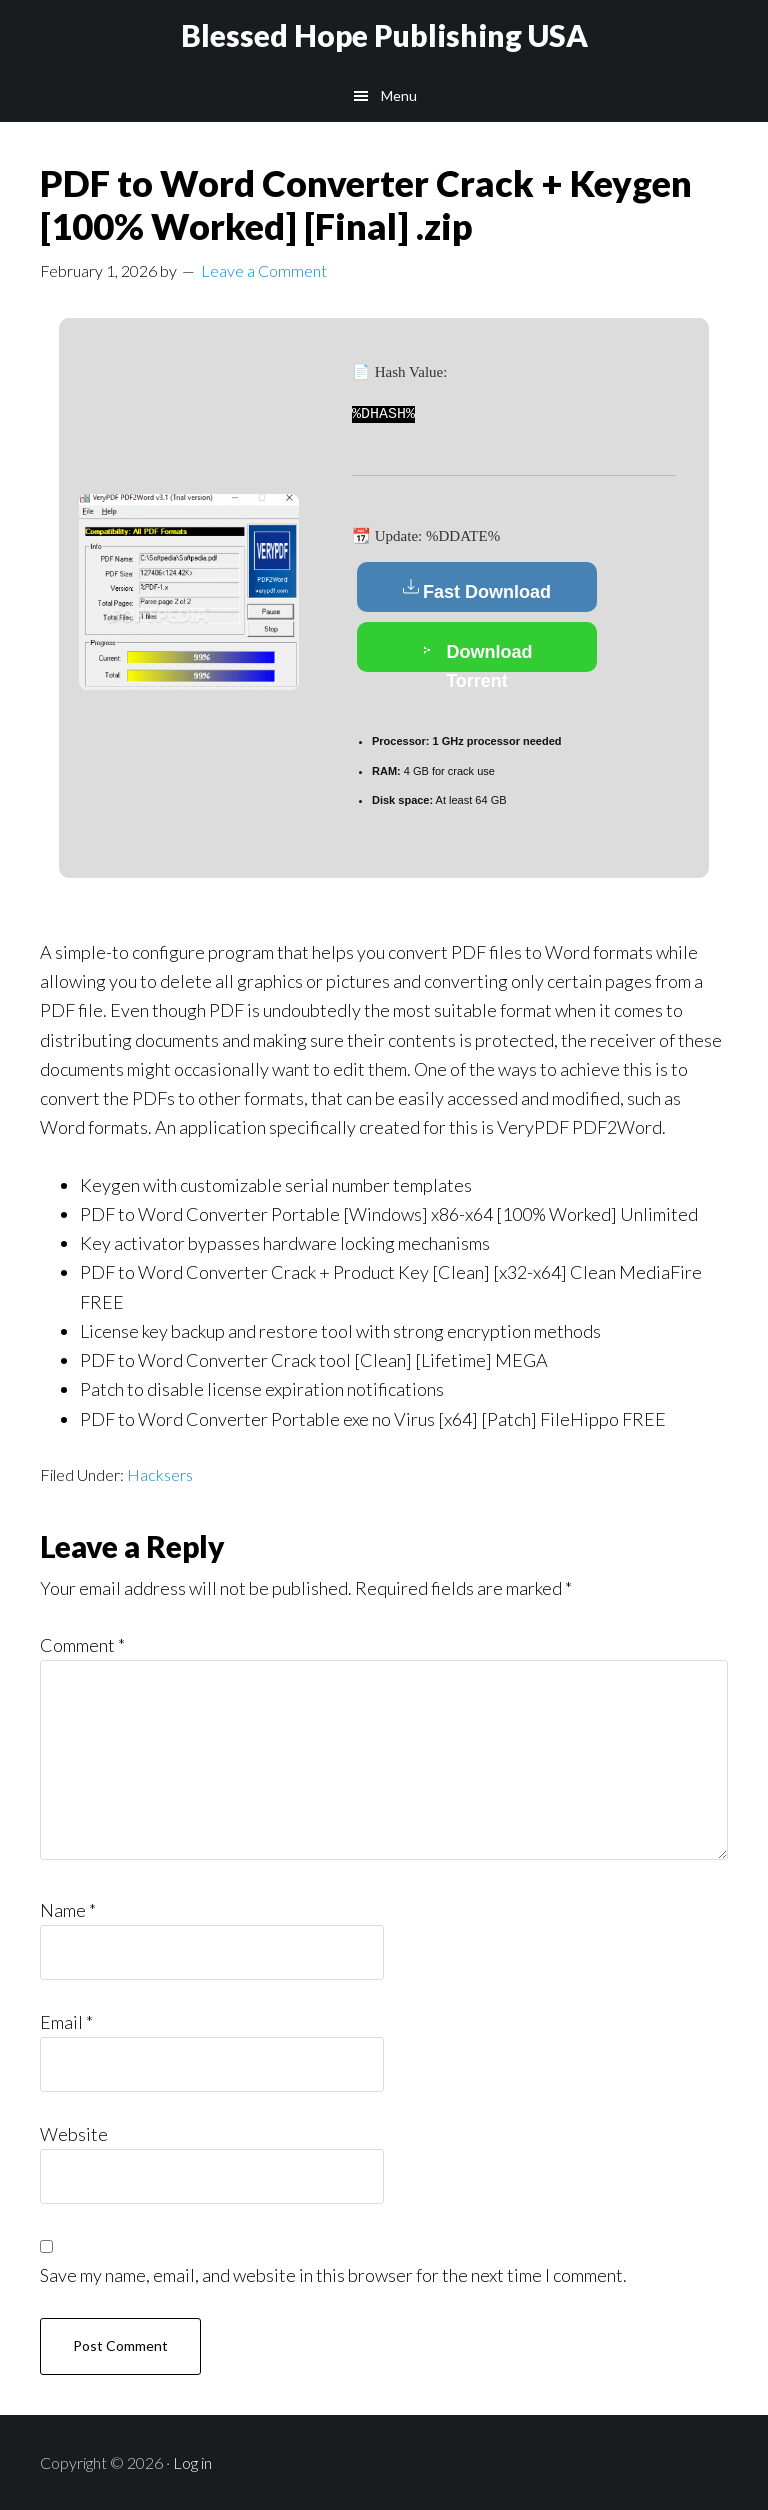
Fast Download (477, 589)
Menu (399, 95)
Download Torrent (477, 654)
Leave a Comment (264, 270)
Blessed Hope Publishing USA (384, 35)
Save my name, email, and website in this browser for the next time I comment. (333, 2274)
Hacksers (160, 1473)
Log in (192, 2461)
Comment (82, 1644)
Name (68, 1909)
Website (74, 2133)
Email (66, 2021)
